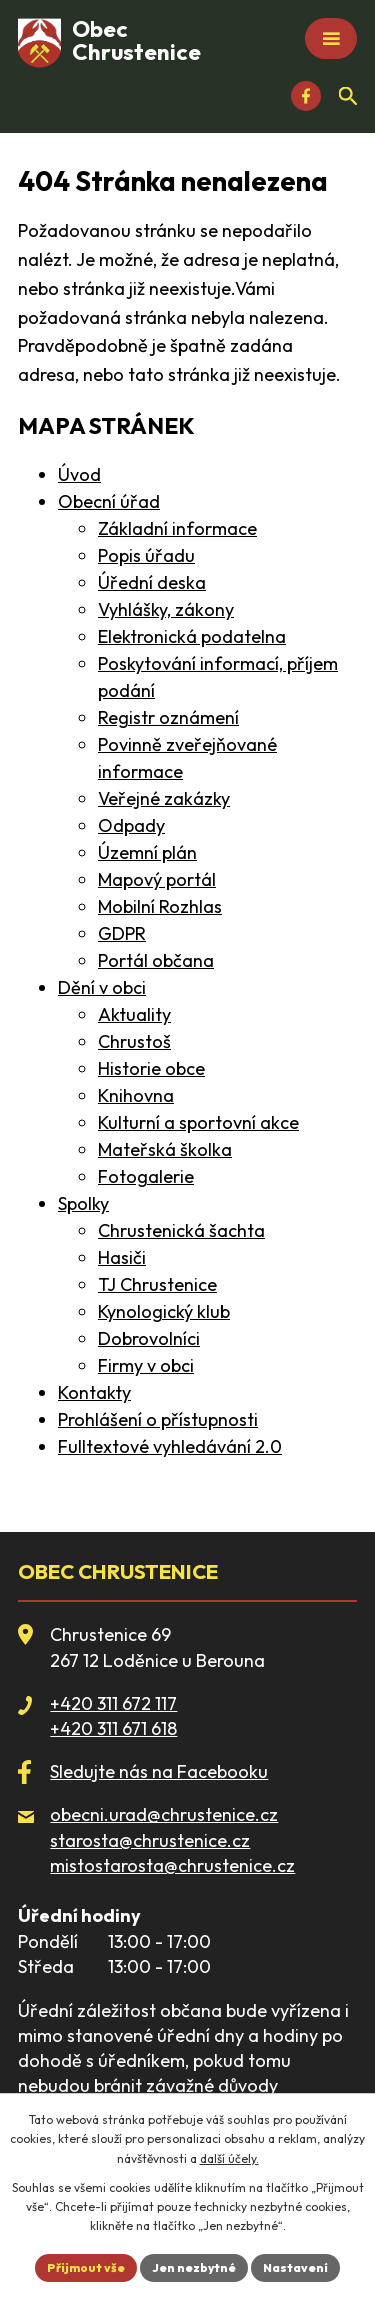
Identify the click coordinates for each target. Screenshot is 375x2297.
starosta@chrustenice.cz (150, 1840)
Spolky (83, 1203)
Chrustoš (134, 1041)
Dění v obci (102, 987)
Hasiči (122, 1257)
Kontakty (94, 1392)
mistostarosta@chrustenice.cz (172, 1865)
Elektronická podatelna (192, 636)
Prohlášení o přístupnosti (158, 1419)
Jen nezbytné (194, 2267)
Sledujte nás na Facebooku (159, 1771)
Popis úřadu (146, 555)
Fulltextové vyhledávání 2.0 (170, 1446)
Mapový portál (157, 879)
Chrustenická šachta (181, 1230)
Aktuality (134, 1014)
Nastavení (295, 2267)
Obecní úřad (109, 501)
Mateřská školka (165, 1149)
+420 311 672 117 (113, 1703)
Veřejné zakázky (164, 798)
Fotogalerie (146, 1176)
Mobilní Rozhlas (160, 906)
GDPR (122, 933)
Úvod (79, 474)
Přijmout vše (86, 2267)
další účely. (229, 2158)
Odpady (131, 825)
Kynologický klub (164, 1311)
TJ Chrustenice (157, 1284)
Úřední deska (152, 582)
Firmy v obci (146, 1365)
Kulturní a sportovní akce (198, 1122)
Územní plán (147, 852)
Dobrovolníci (149, 1338)
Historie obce (151, 1068)
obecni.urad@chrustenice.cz (164, 1814)
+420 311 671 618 (113, 1728)
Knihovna (136, 1095)
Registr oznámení (168, 717)
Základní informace (177, 528)
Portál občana (156, 960)
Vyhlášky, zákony (166, 609)
